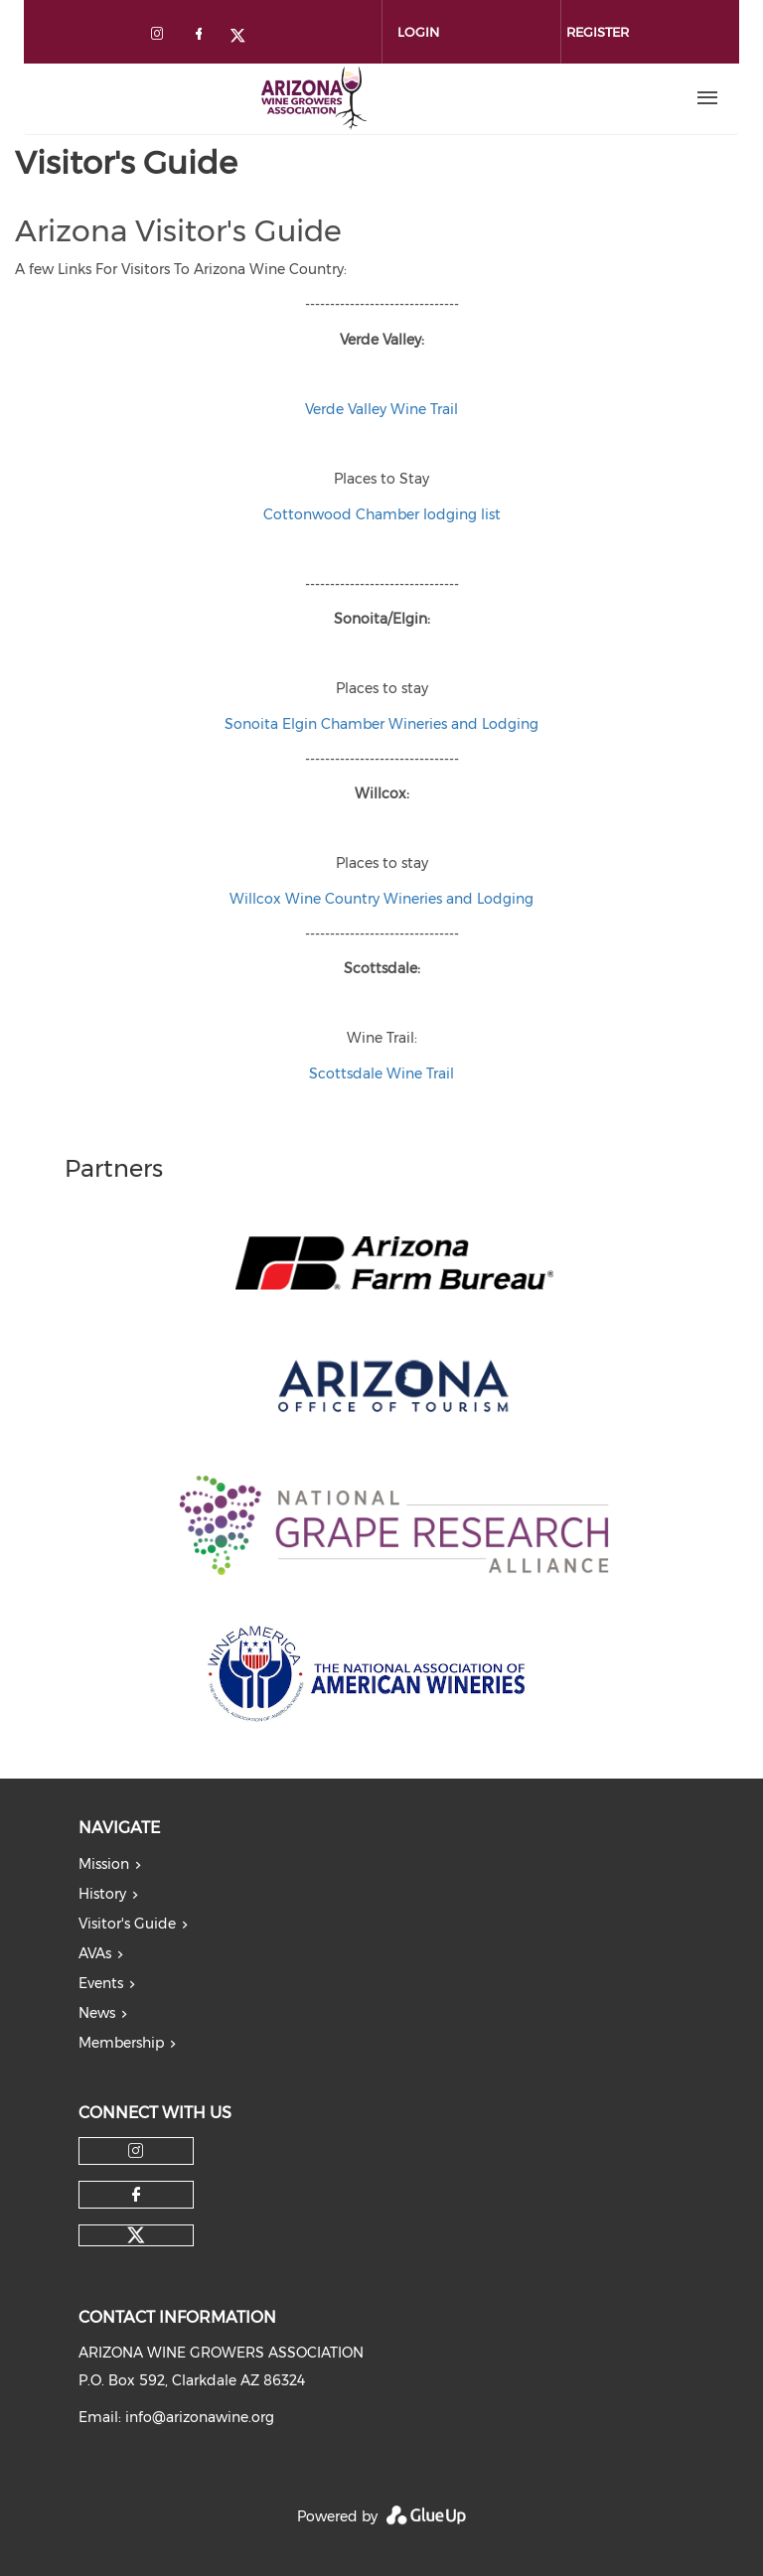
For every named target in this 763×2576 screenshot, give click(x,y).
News (96, 2013)
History (102, 1894)
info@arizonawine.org (199, 2417)
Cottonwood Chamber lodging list (382, 514)
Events (100, 1983)
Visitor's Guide (127, 1923)
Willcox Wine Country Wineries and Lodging (381, 899)
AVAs (94, 1953)
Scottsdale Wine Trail (381, 1073)
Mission (103, 1864)
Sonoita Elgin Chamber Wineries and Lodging (381, 724)
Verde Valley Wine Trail (381, 409)
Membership (121, 2043)
